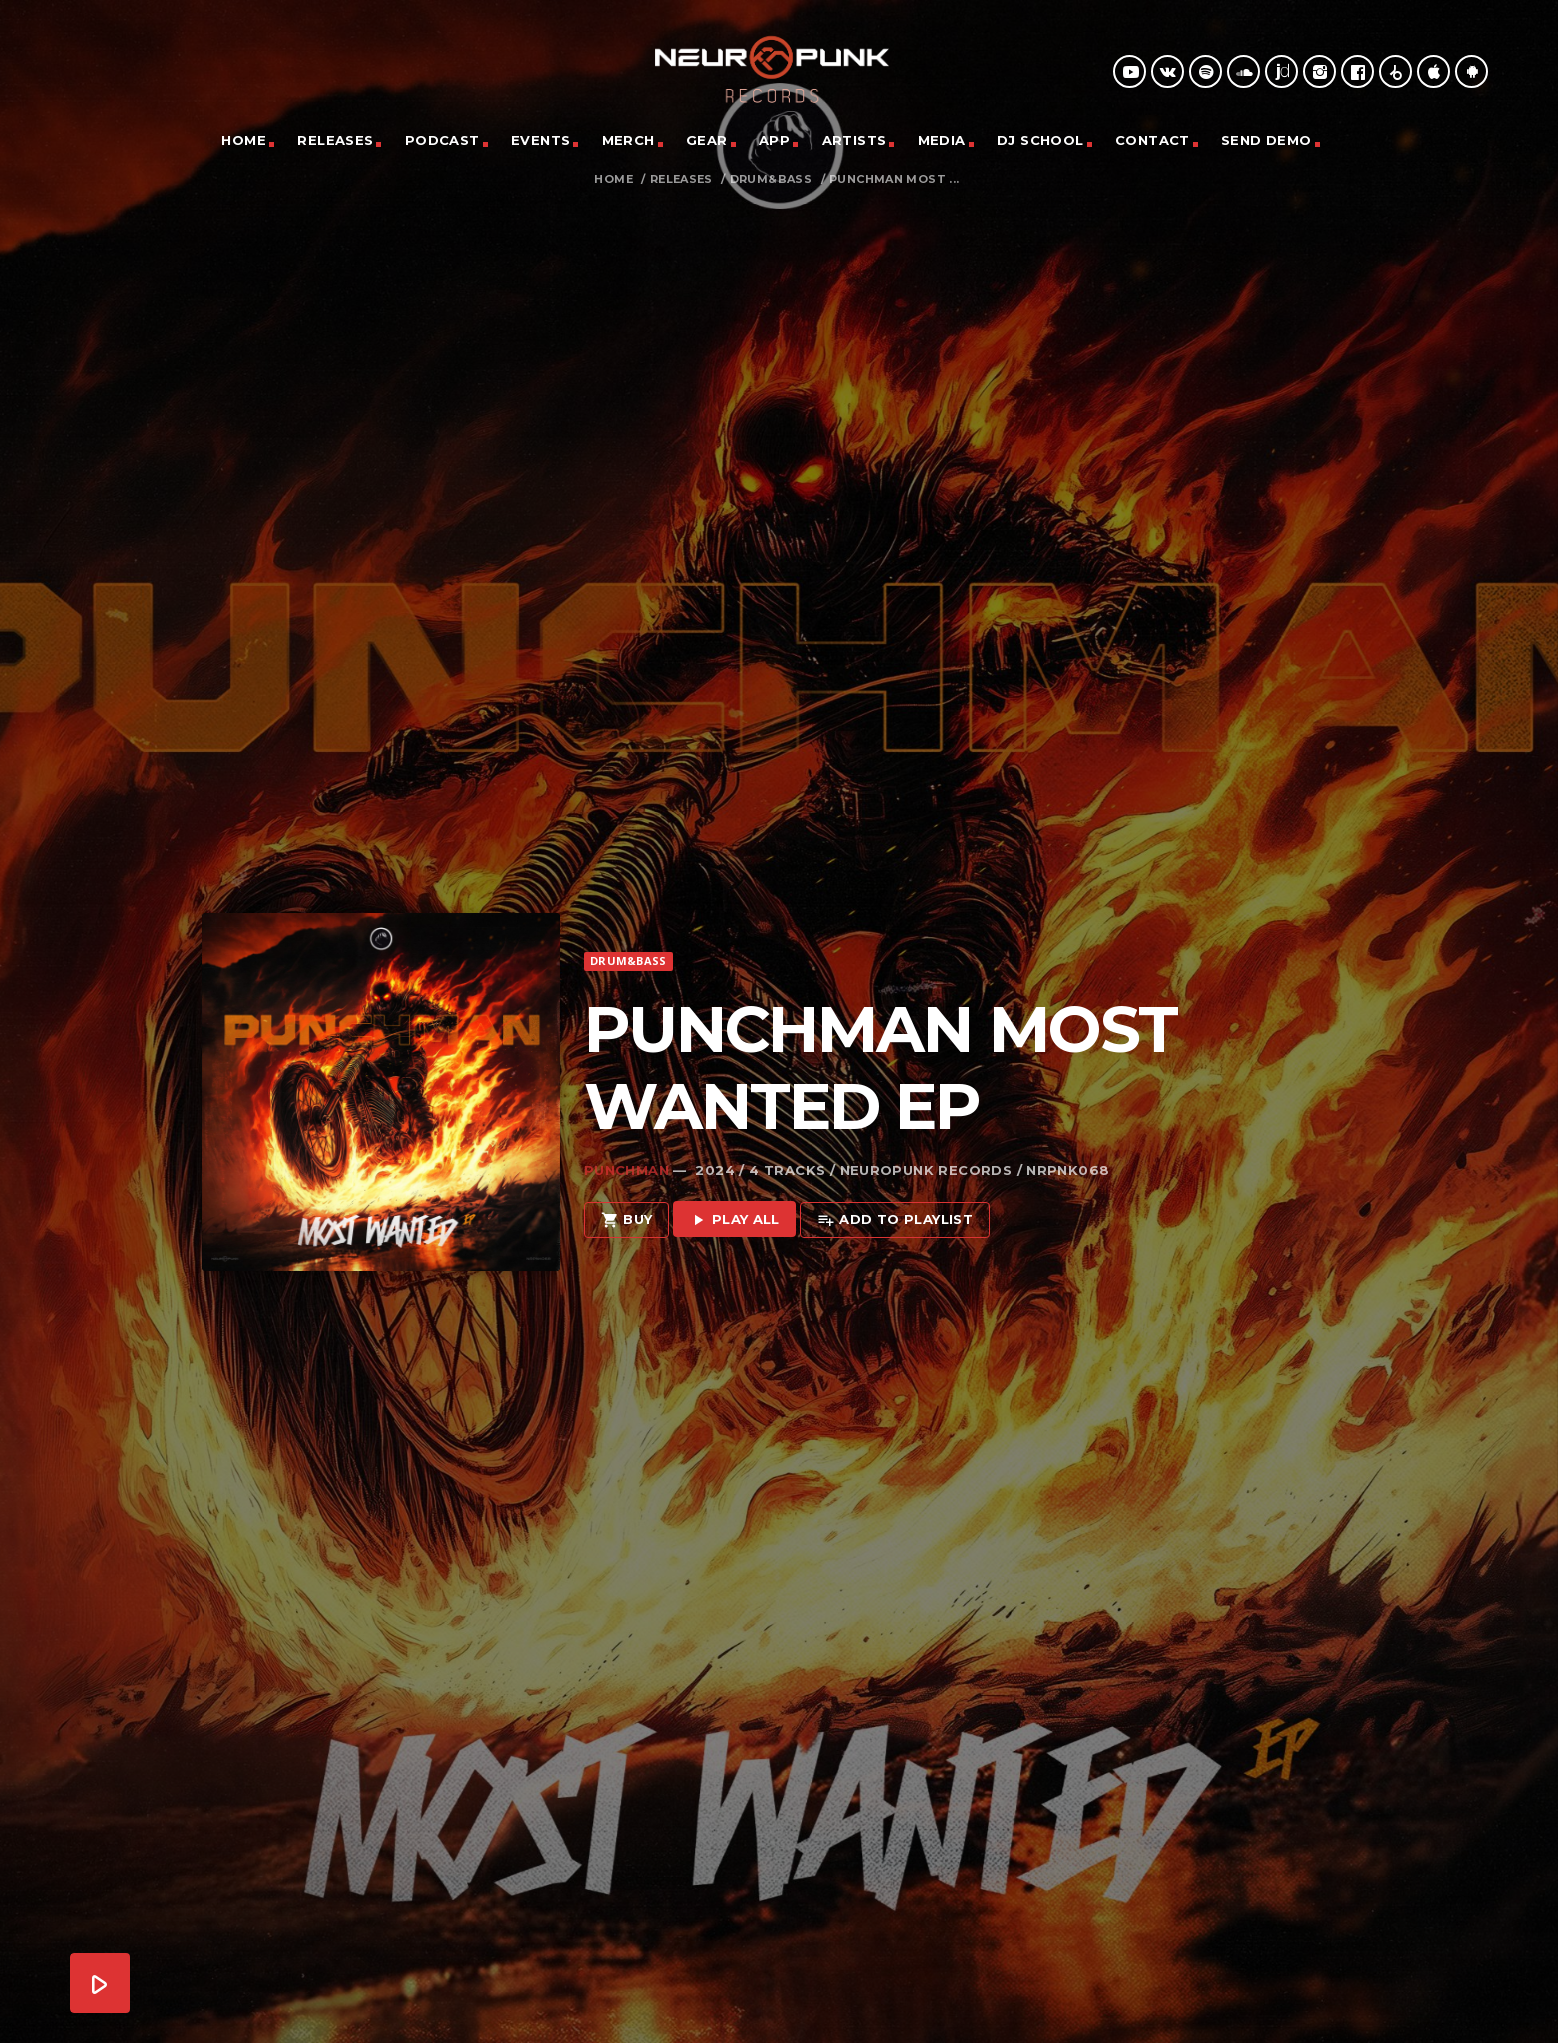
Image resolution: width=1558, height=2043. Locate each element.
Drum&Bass (771, 179)
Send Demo (1266, 140)
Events (540, 140)
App (774, 140)
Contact (1152, 140)
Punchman (626, 1131)
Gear (707, 140)
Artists (854, 140)
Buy (627, 1181)
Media (942, 140)
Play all (734, 1181)
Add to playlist (895, 1181)
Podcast (442, 140)
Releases (335, 140)
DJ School (1040, 140)
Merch (628, 140)
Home (243, 140)
